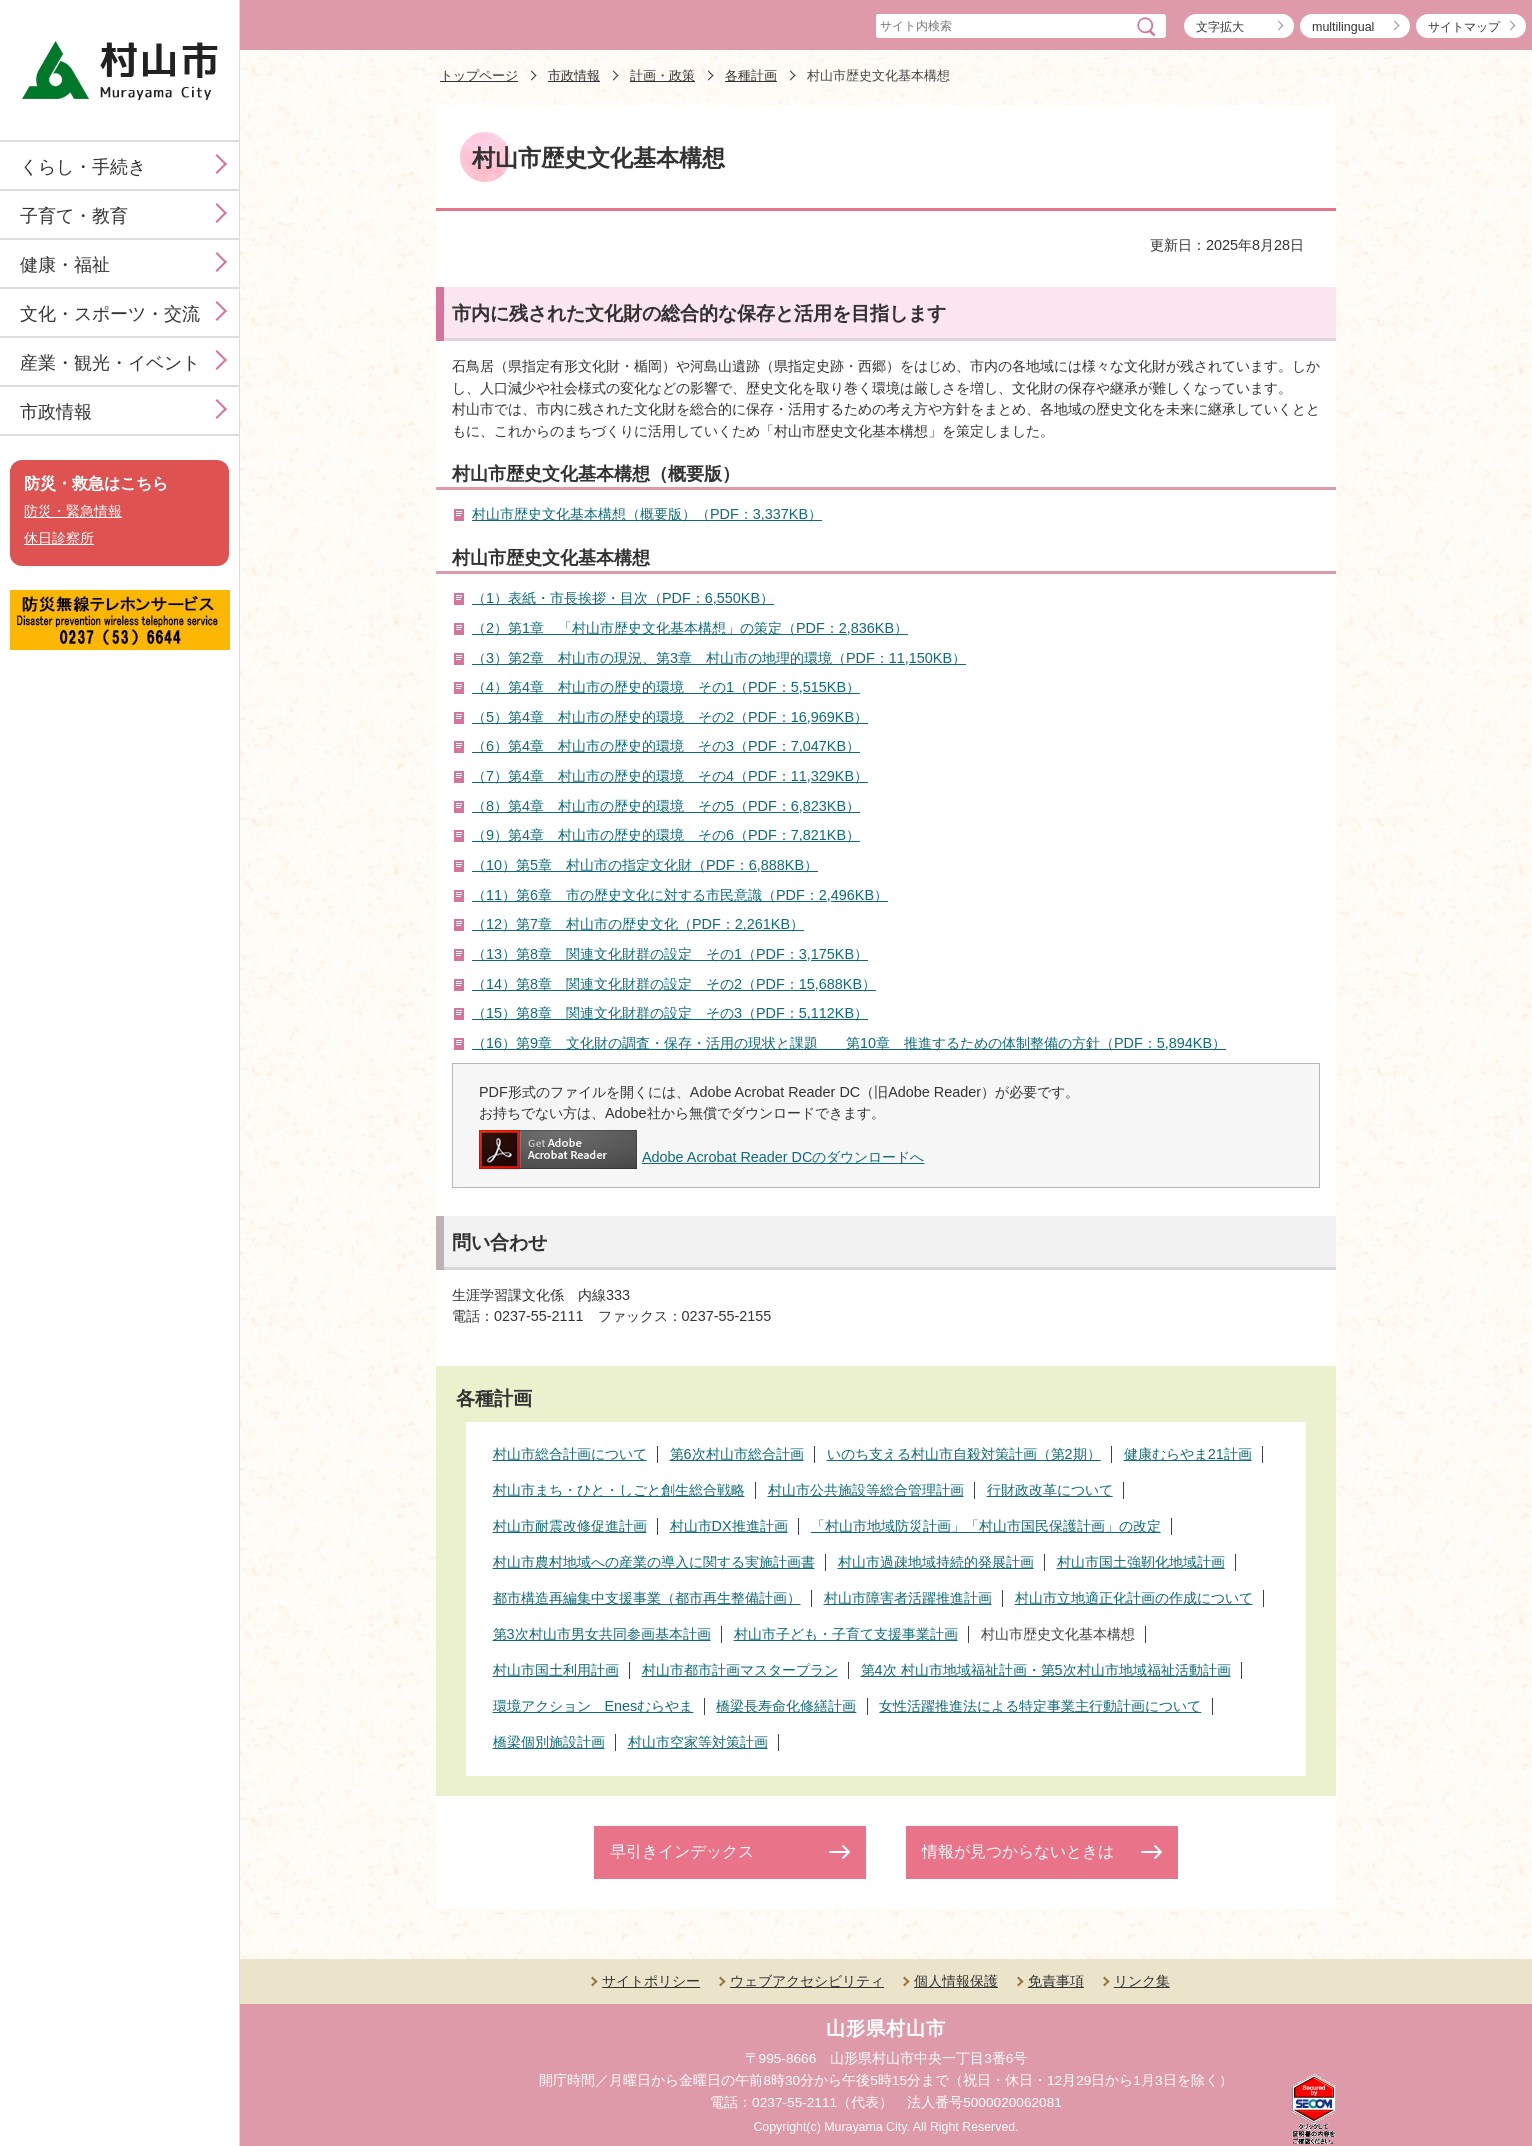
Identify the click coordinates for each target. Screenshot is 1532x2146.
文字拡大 (1220, 27)
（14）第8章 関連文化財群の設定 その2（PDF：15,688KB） (674, 984)
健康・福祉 (65, 265)
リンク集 (1142, 1981)
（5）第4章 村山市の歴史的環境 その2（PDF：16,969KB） (670, 717)
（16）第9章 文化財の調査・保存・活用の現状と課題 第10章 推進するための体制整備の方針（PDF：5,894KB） (849, 1043)
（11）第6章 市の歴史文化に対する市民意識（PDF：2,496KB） (680, 895)
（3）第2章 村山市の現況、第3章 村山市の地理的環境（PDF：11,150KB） (719, 658)
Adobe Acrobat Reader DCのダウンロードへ (701, 1157)
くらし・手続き (83, 167)
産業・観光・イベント (110, 363)
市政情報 (56, 412)
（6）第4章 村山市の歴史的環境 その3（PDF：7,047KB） (666, 746)
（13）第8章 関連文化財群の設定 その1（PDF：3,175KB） (670, 954)
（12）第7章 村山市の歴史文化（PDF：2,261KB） (638, 924)
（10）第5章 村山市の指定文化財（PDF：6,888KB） (645, 865)
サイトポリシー (651, 1981)
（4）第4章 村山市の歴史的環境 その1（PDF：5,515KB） (666, 687)
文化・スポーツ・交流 (110, 314)
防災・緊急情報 (73, 511)
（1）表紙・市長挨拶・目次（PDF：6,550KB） (623, 598)
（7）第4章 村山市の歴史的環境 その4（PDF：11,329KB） (670, 776)
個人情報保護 (956, 1981)
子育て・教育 (74, 216)
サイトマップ (1464, 27)
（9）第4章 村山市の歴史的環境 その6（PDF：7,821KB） (666, 835)
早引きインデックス (682, 1851)
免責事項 (1056, 1981)
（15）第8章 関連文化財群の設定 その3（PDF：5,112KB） (670, 1013)
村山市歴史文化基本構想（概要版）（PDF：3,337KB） (647, 514)
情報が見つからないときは (1018, 1851)
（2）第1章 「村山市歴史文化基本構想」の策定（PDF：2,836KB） (690, 628)
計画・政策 (662, 75)
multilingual (1343, 27)
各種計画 (751, 75)
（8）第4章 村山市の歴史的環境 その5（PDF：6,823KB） (666, 806)
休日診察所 (59, 538)
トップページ (479, 75)
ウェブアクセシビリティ (807, 1981)
